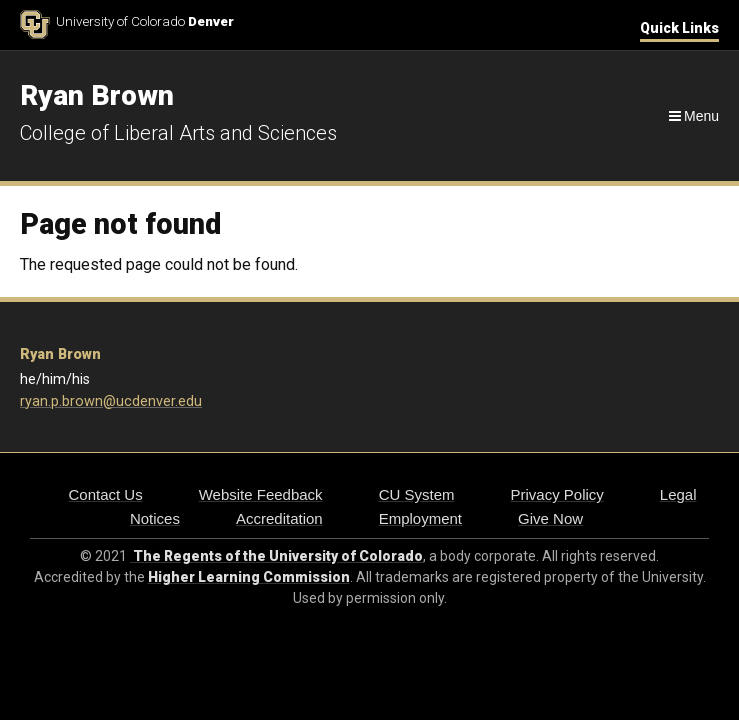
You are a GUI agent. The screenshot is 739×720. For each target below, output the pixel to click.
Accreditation (279, 518)
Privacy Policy (556, 494)
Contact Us (105, 494)
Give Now (550, 518)
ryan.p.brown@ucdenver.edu (111, 401)
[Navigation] (692, 116)
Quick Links (679, 28)
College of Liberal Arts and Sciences (178, 133)
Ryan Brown (60, 354)
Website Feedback (261, 494)
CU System (417, 494)
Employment (420, 518)
